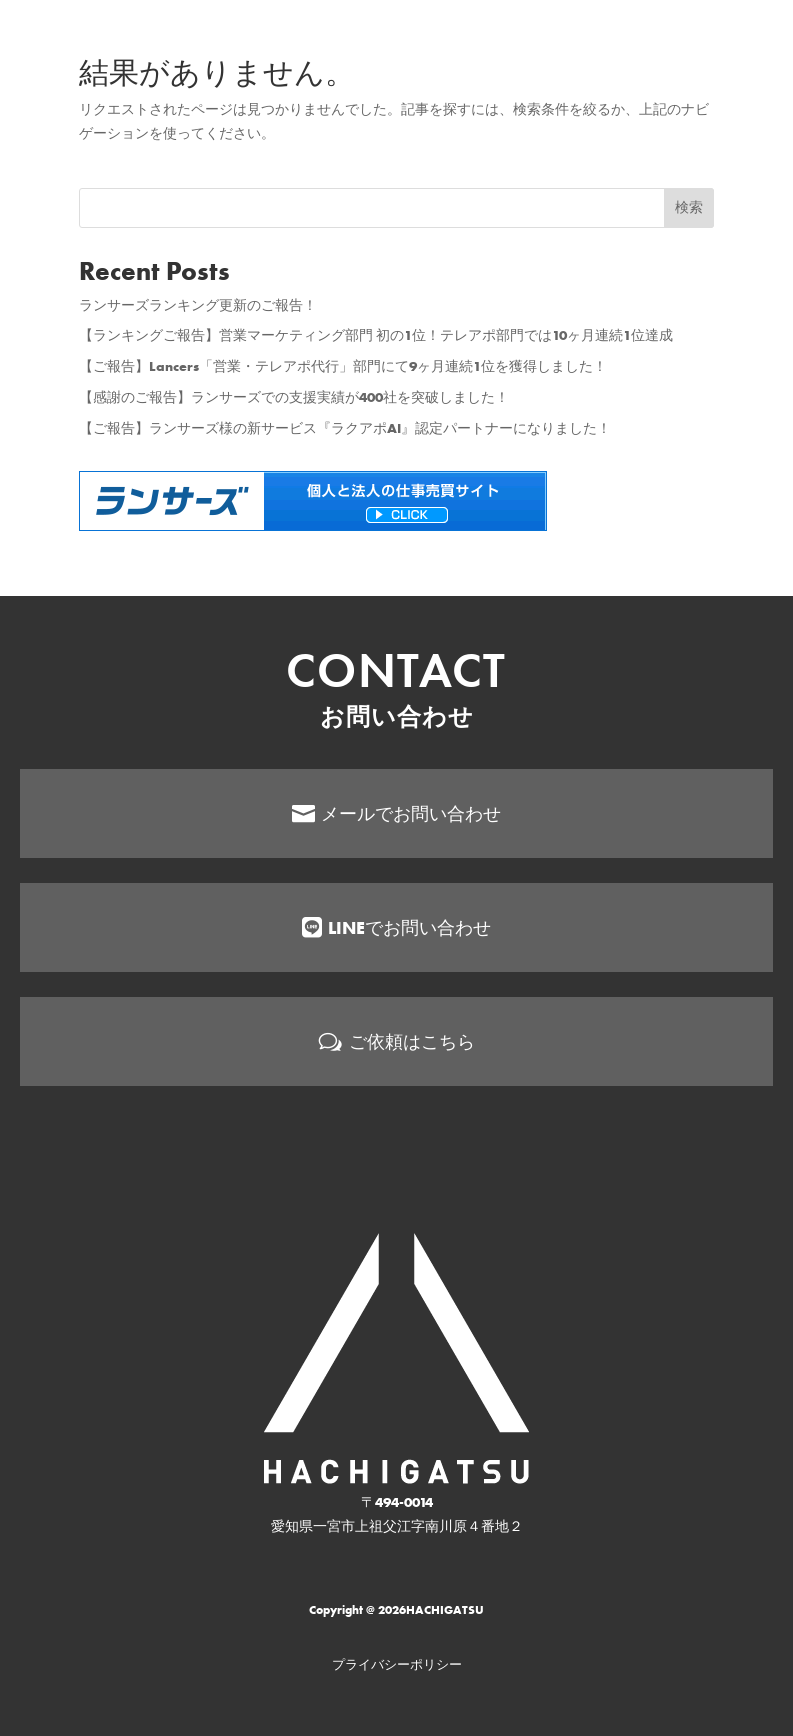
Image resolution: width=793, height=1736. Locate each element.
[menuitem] (396, 982)
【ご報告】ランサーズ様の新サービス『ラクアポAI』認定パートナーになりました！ (345, 428)
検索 (689, 207)
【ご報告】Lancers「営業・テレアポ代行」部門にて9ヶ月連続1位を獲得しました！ (343, 366)
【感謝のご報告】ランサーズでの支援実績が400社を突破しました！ (294, 397)
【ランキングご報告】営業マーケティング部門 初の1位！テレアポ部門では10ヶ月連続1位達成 (376, 335)
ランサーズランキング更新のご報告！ (198, 305)
